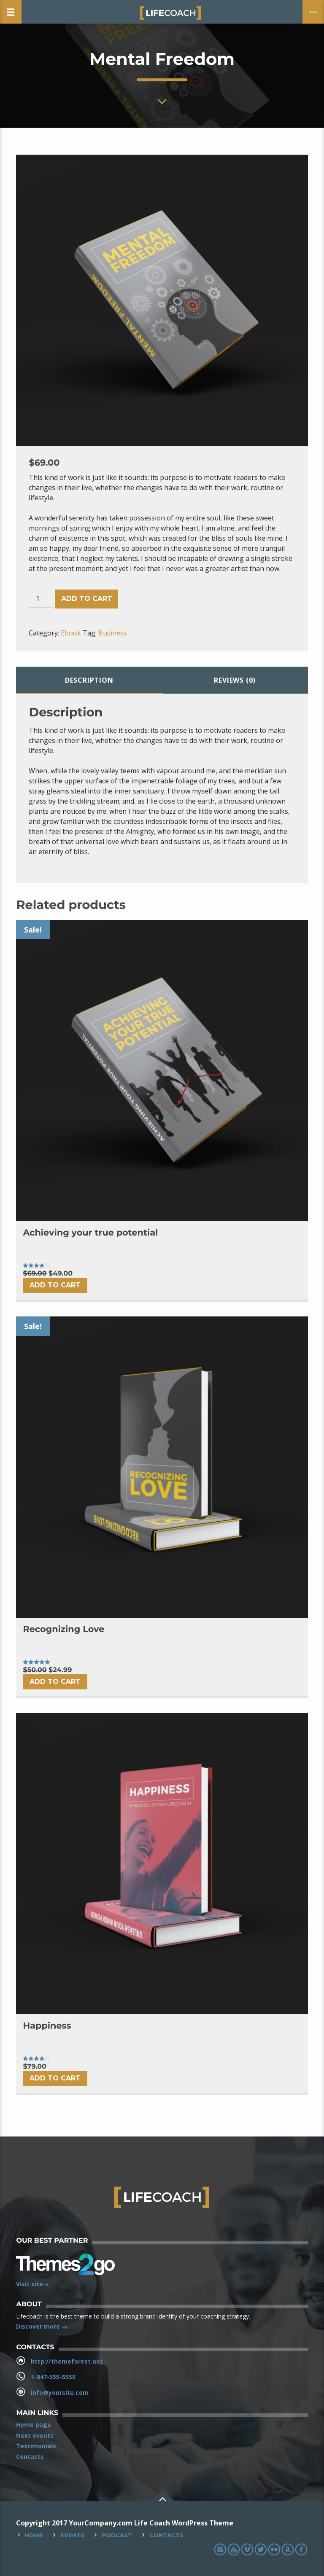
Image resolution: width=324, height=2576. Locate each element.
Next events (35, 2435)
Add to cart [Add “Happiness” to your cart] (55, 2078)
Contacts (30, 2457)
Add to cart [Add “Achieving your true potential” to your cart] (55, 1285)
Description (89, 680)
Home (34, 2535)
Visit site (32, 2284)
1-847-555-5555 (53, 2377)
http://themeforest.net (67, 2361)
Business (112, 633)
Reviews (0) (235, 680)
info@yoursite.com (60, 2392)
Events (72, 2535)
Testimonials (36, 2446)
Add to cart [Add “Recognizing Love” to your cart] (55, 1682)
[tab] (89, 680)
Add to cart (86, 599)
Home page (33, 2425)
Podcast (117, 2535)
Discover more (42, 2327)
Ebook (71, 633)
